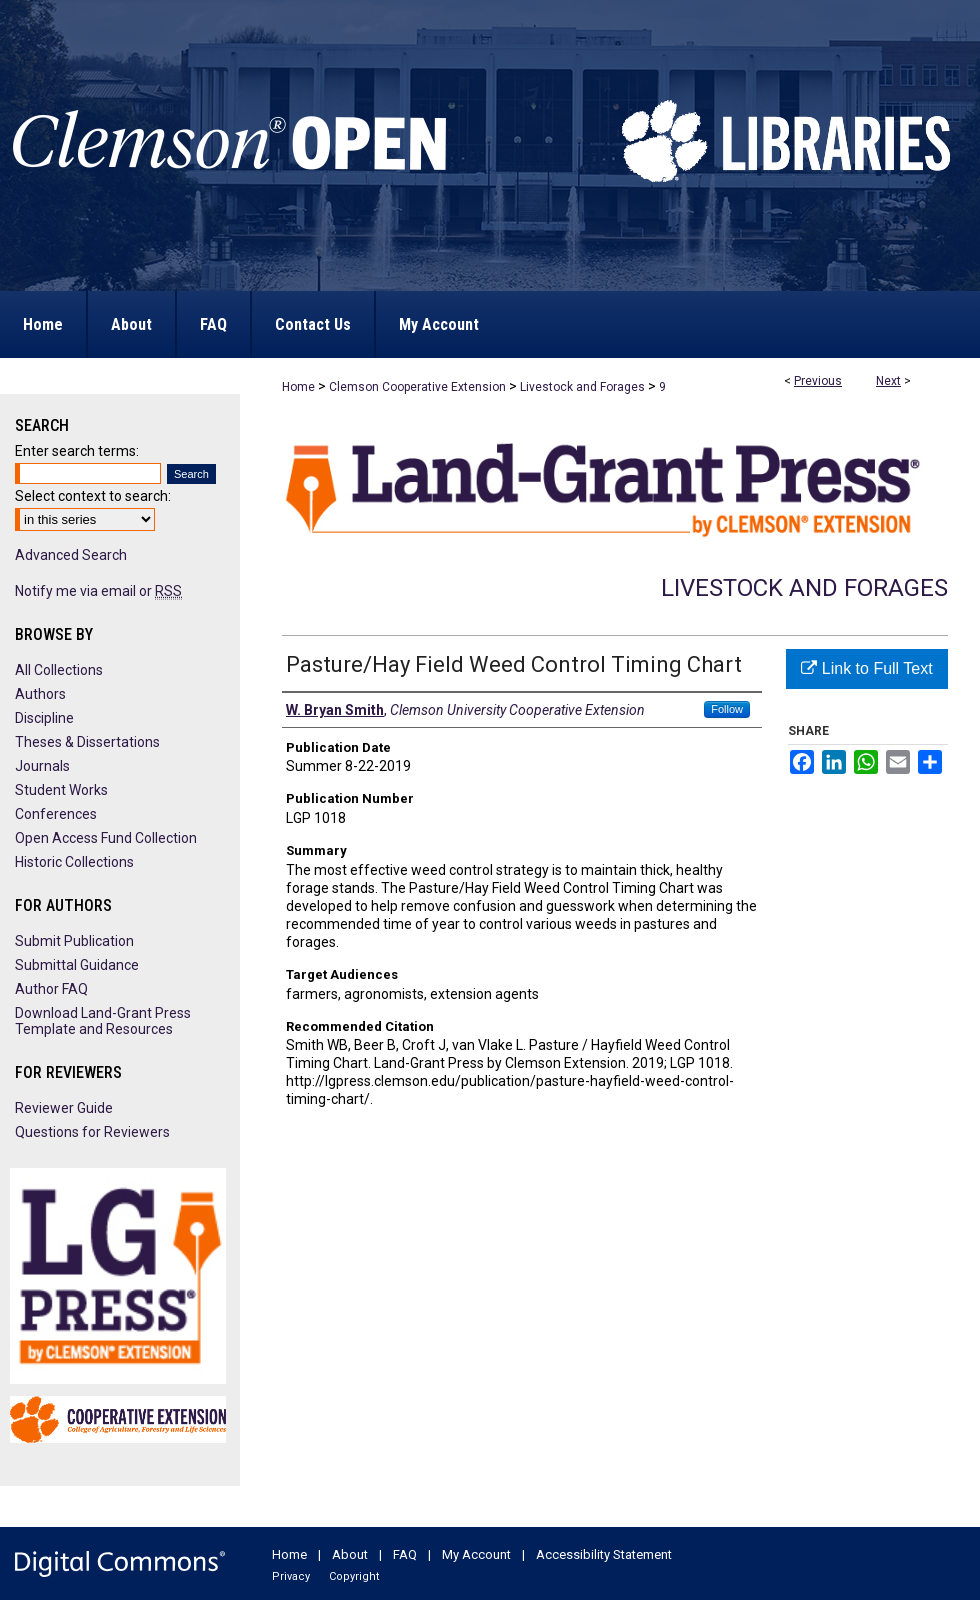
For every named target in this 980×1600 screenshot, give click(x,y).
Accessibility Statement (604, 1554)
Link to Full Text (866, 668)
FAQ (405, 1554)
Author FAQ (51, 989)
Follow (727, 709)
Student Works (61, 790)
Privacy (291, 1576)
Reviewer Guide (64, 1108)
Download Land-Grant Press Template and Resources (103, 1021)
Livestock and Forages (582, 387)
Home (298, 387)
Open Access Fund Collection (106, 838)
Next (888, 381)
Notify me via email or (98, 591)
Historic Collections (74, 862)
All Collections (59, 670)
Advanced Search (71, 555)
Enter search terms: (77, 451)
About (350, 1554)
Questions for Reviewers (92, 1132)
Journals (42, 766)
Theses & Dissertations (87, 742)
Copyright (354, 1576)
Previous (818, 381)
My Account (476, 1554)
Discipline (44, 718)
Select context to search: (93, 496)
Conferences (56, 814)
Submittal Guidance (77, 965)
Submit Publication (74, 941)
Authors (40, 694)
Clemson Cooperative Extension (417, 387)
